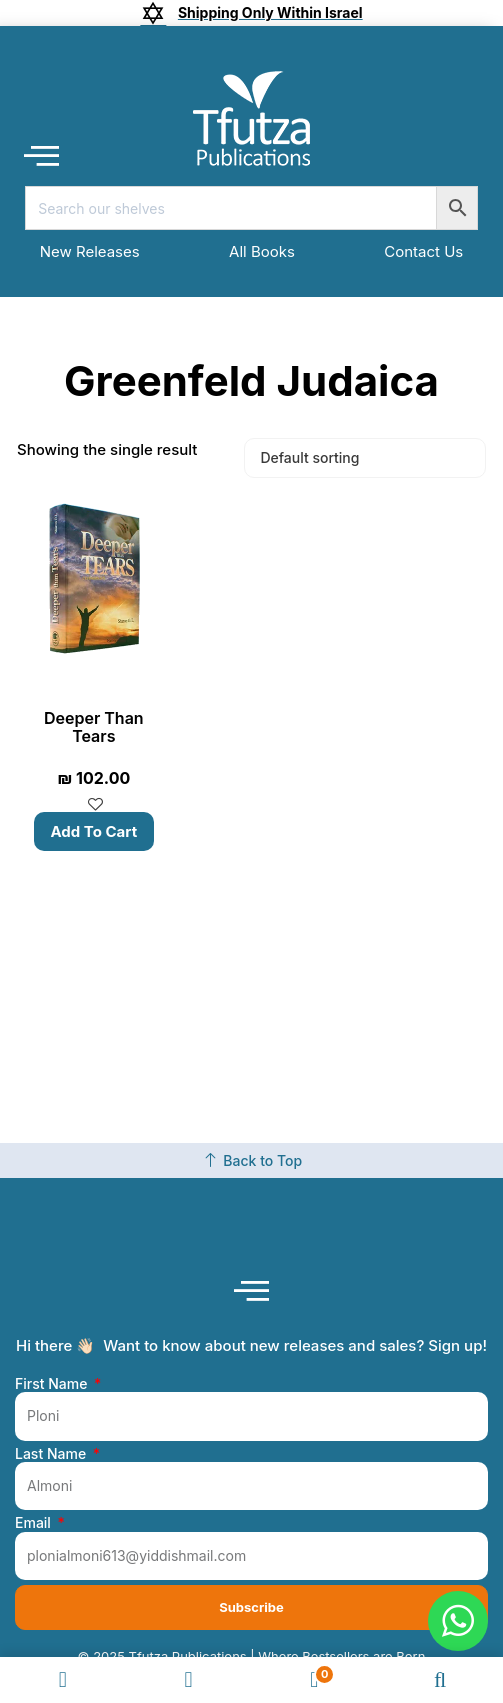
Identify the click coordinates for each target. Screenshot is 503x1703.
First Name (53, 1384)
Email (35, 1523)
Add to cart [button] (94, 831)
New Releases (90, 251)
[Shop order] (365, 458)
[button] (41, 155)
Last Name (52, 1454)
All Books (262, 251)
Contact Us (423, 251)
